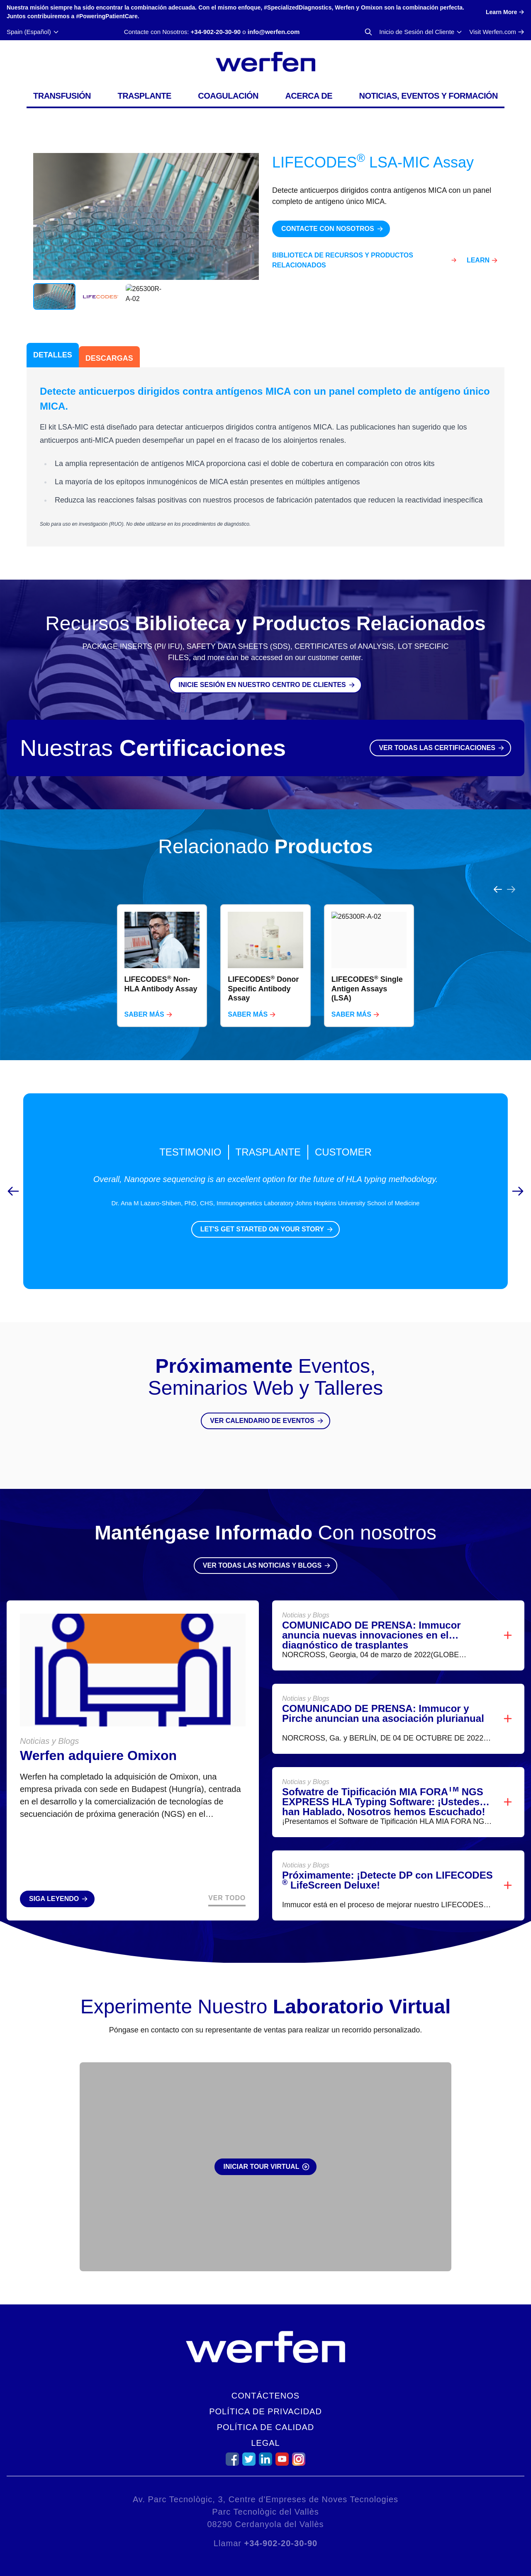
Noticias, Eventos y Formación (428, 95)
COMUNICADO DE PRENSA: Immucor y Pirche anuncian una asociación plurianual (383, 1693)
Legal (265, 2442)
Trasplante (144, 95)
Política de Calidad (265, 2427)
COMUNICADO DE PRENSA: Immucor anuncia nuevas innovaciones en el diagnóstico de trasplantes (371, 1615)
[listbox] (265, 945)
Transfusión (62, 95)
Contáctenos (265, 2395)
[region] (265, 945)
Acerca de (308, 95)
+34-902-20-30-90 (216, 31)
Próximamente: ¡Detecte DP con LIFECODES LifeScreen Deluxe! (387, 1860)
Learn (478, 260)
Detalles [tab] (52, 355)
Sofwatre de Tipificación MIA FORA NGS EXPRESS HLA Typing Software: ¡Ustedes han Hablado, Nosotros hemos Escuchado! (383, 1781)
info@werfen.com (274, 31)
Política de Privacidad (265, 2411)
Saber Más (144, 994)
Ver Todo (227, 1878)
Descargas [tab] (109, 358)
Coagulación (228, 95)
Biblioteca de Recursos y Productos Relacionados (342, 260)
